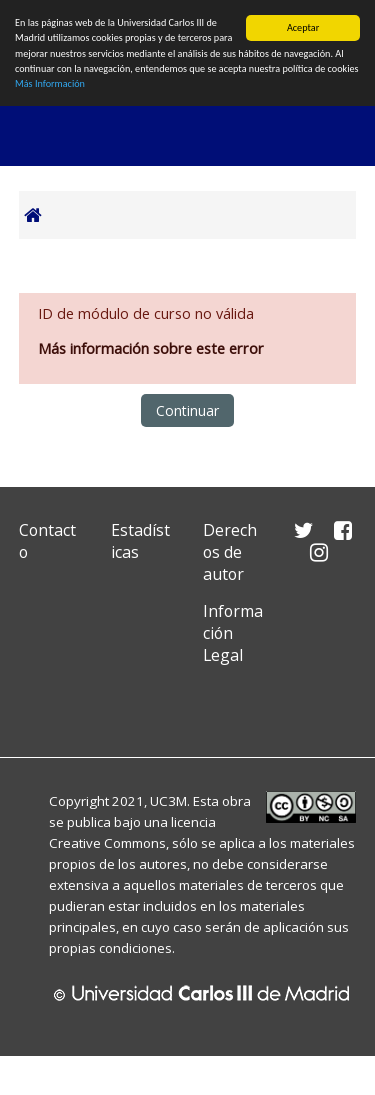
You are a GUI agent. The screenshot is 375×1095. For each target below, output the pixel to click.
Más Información (50, 83)
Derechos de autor (230, 552)
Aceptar (303, 27)
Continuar (187, 410)
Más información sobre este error (151, 348)
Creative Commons (107, 843)
